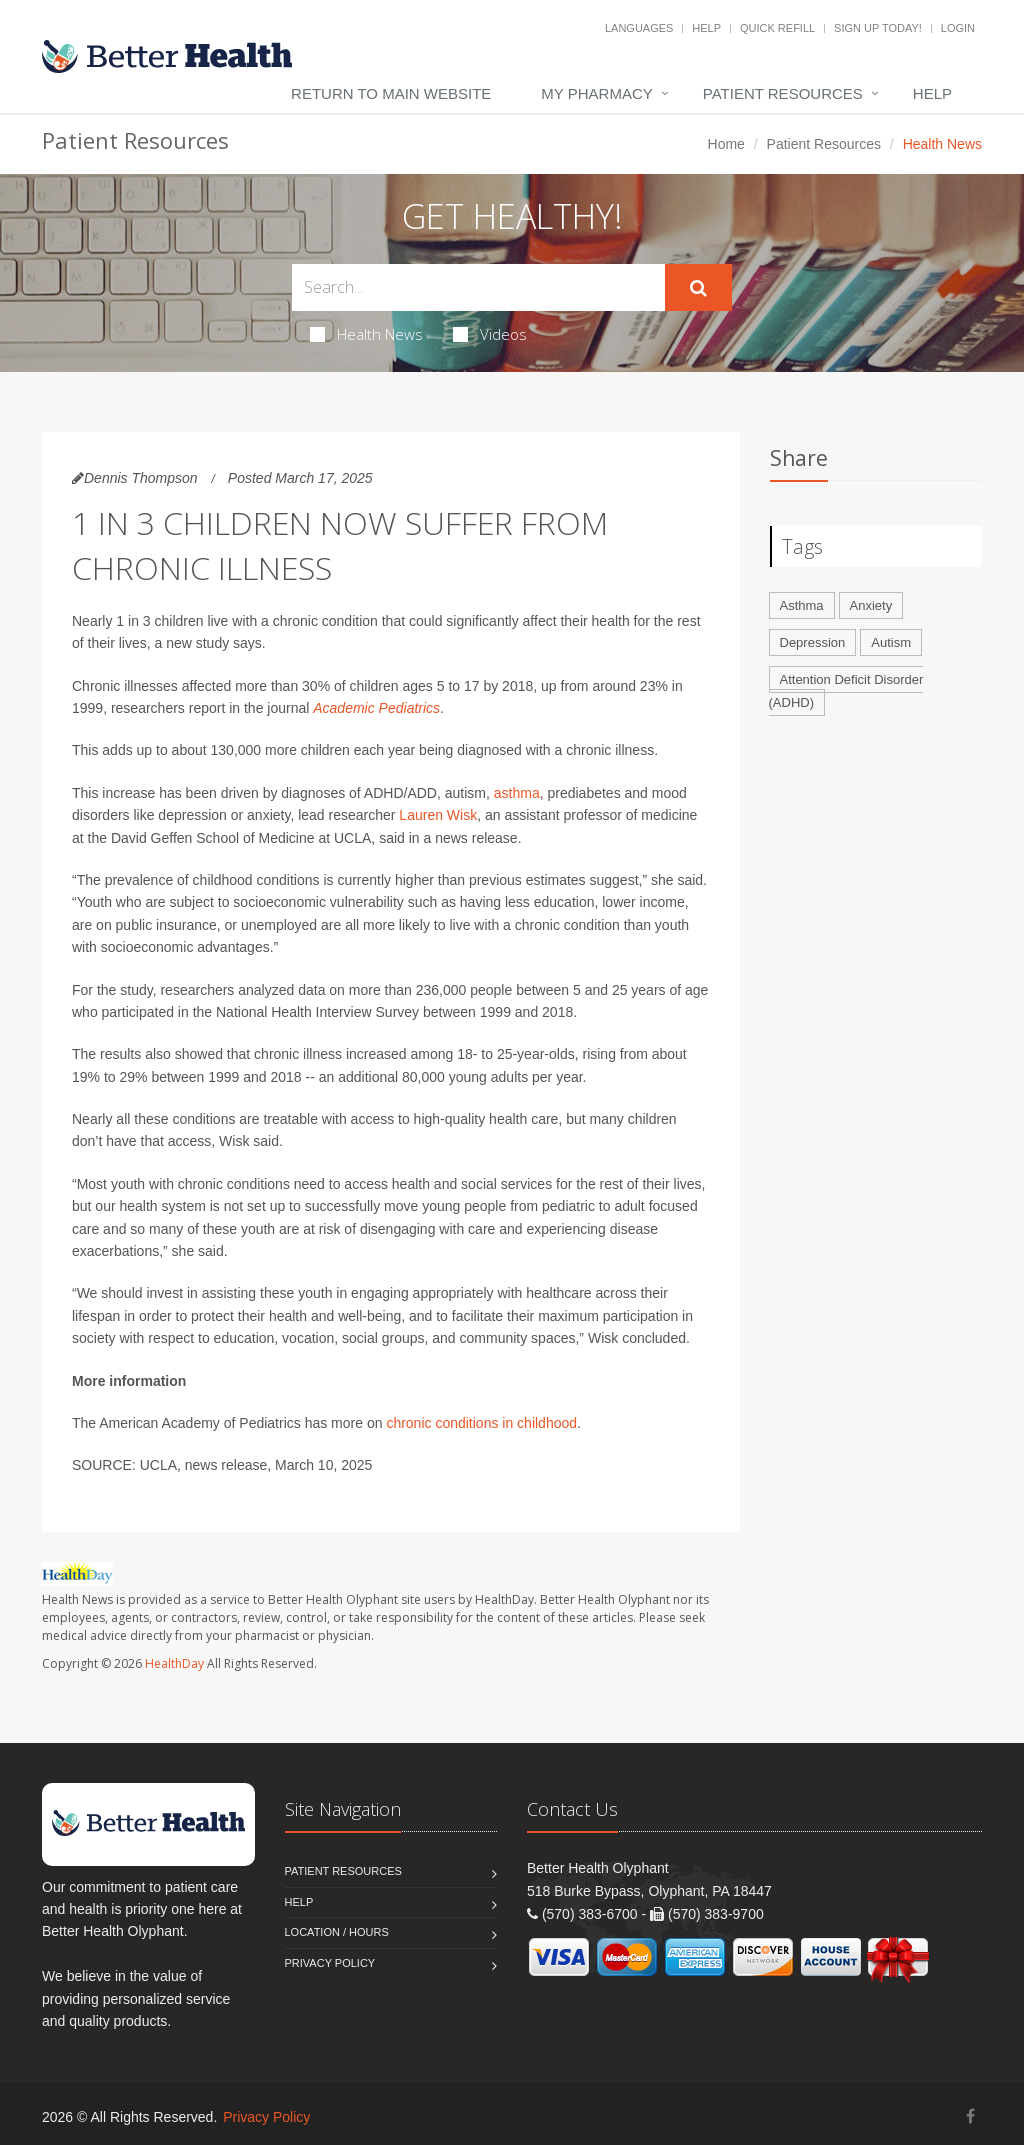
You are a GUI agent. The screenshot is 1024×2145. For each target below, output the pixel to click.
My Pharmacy (596, 93)
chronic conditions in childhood (481, 1423)
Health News (366, 334)
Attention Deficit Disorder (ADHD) (846, 691)
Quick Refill (777, 28)
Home (726, 144)
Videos (490, 334)
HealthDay (174, 1663)
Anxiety (871, 605)
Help (706, 28)
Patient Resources (783, 93)
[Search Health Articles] (478, 287)
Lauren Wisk (438, 815)
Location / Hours (337, 1932)
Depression (813, 642)
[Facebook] (970, 2116)
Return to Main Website (391, 93)
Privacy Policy (330, 1963)
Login (958, 28)
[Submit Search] (698, 288)
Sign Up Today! (878, 28)
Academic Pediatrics (376, 708)
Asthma (802, 605)
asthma (517, 793)
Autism (891, 642)
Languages (639, 28)
